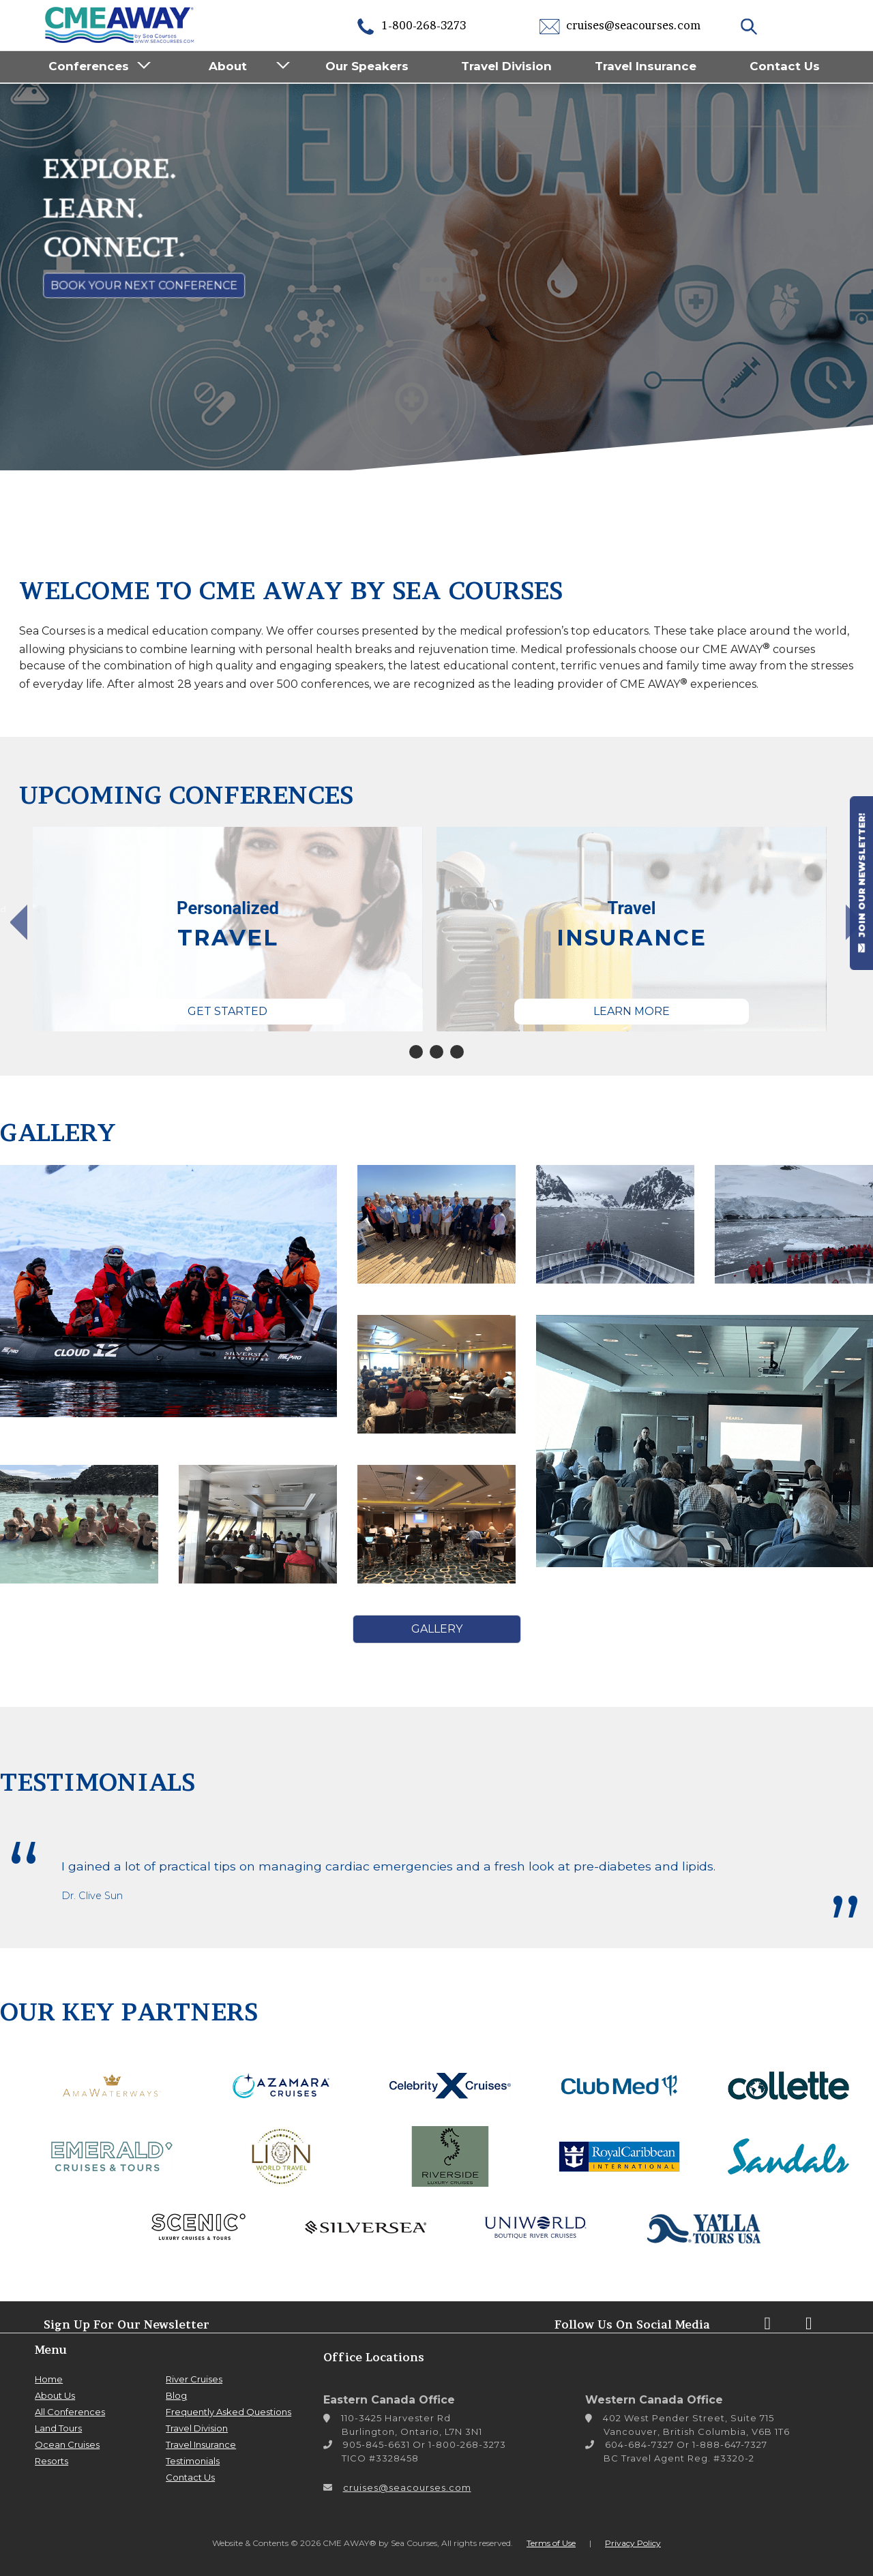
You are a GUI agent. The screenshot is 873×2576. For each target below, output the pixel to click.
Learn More (631, 1011)
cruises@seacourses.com (619, 25)
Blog (176, 2395)
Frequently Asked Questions (228, 2411)
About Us (55, 2395)
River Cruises (194, 2379)
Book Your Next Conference (143, 285)
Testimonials (193, 2460)
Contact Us (785, 66)
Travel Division (506, 66)
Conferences (88, 66)
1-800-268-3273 (410, 25)
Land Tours (58, 2428)
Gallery (436, 1628)
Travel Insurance (645, 66)
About (228, 66)
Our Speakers (367, 66)
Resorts (51, 2460)
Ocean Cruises (67, 2444)
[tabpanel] (228, 929)
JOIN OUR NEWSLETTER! (861, 882)
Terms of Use (551, 2543)
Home (49, 2379)
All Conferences (70, 2411)
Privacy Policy (633, 2543)
